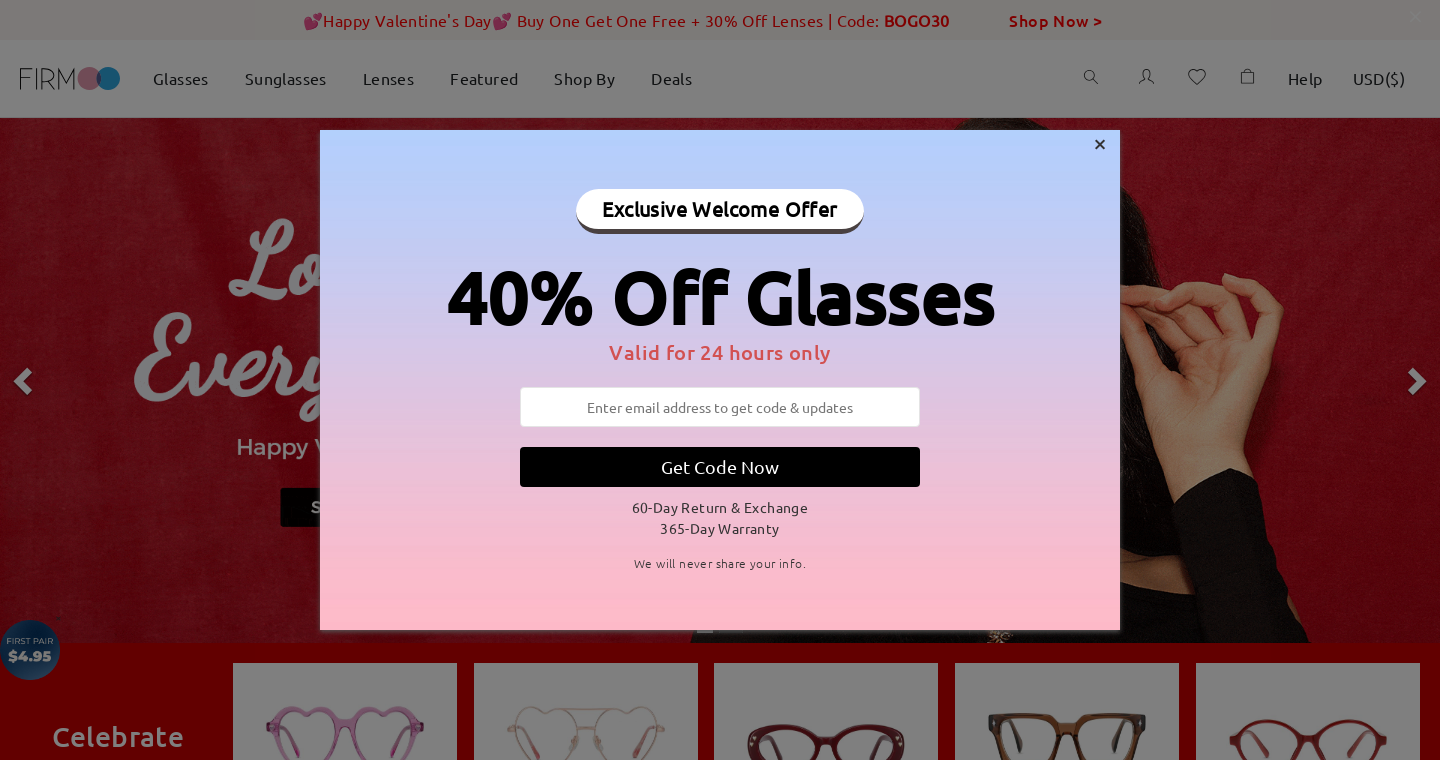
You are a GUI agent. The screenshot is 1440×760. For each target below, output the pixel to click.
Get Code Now (720, 466)
